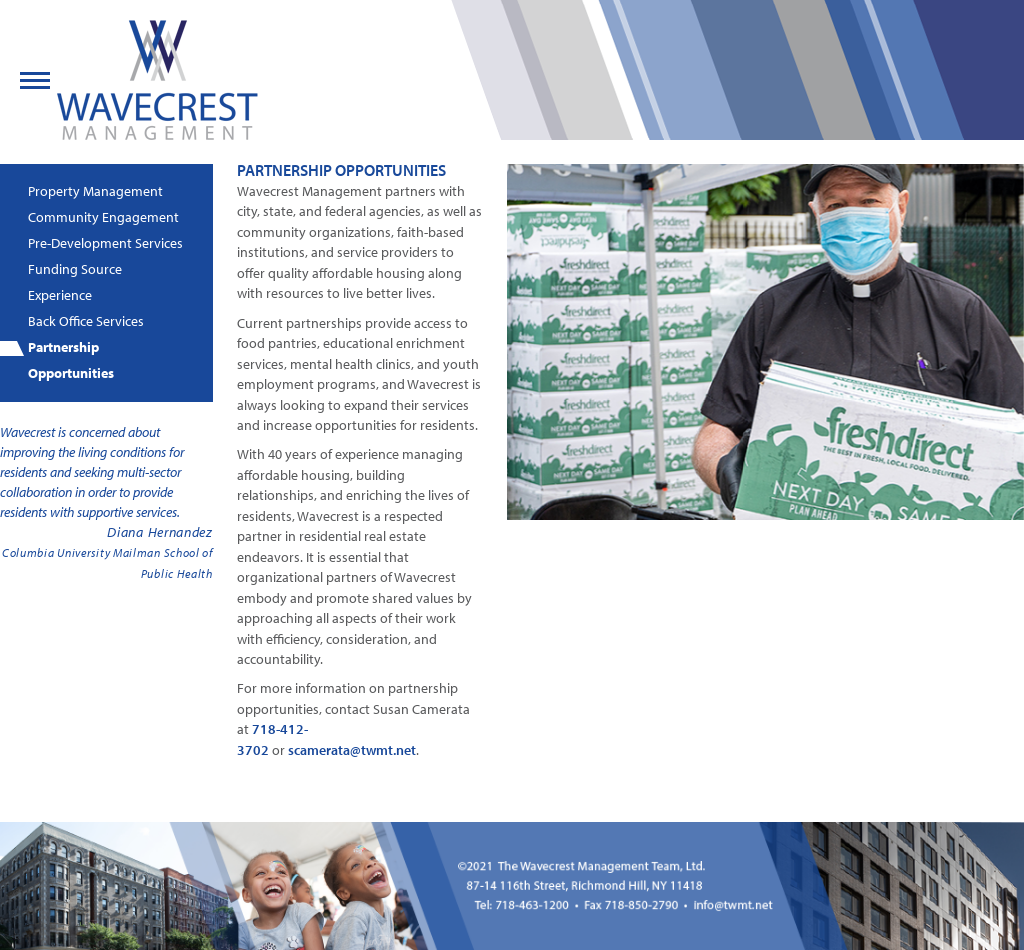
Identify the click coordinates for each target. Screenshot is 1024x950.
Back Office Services (86, 321)
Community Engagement (103, 217)
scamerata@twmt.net (352, 750)
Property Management (95, 191)
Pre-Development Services (105, 243)
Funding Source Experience (75, 282)
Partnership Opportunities (71, 360)
